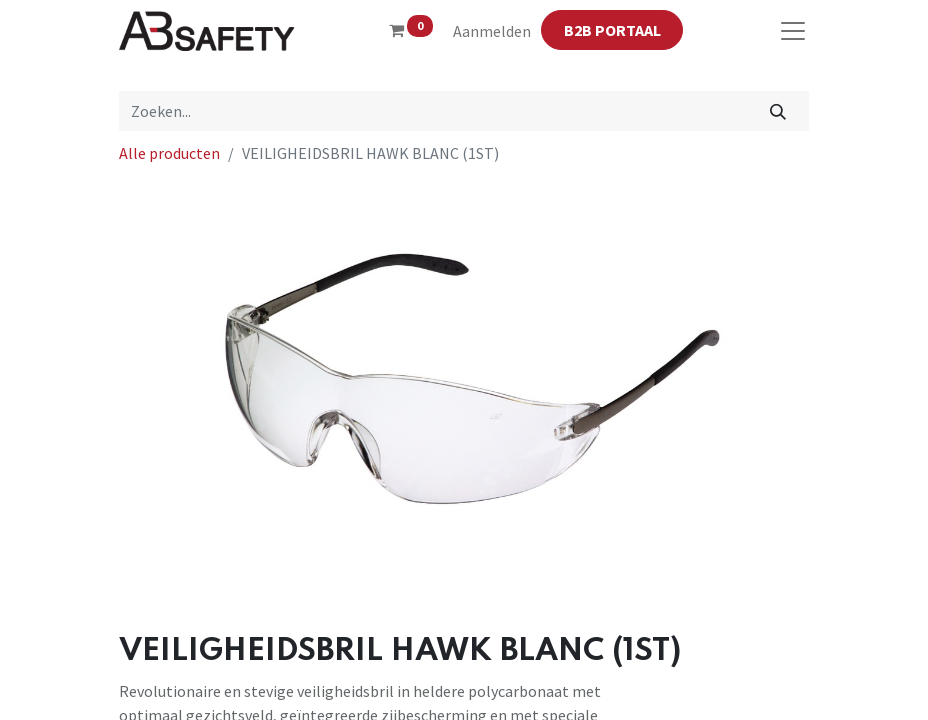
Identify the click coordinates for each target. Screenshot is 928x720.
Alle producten (169, 153)
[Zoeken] (778, 111)
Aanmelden (492, 31)
